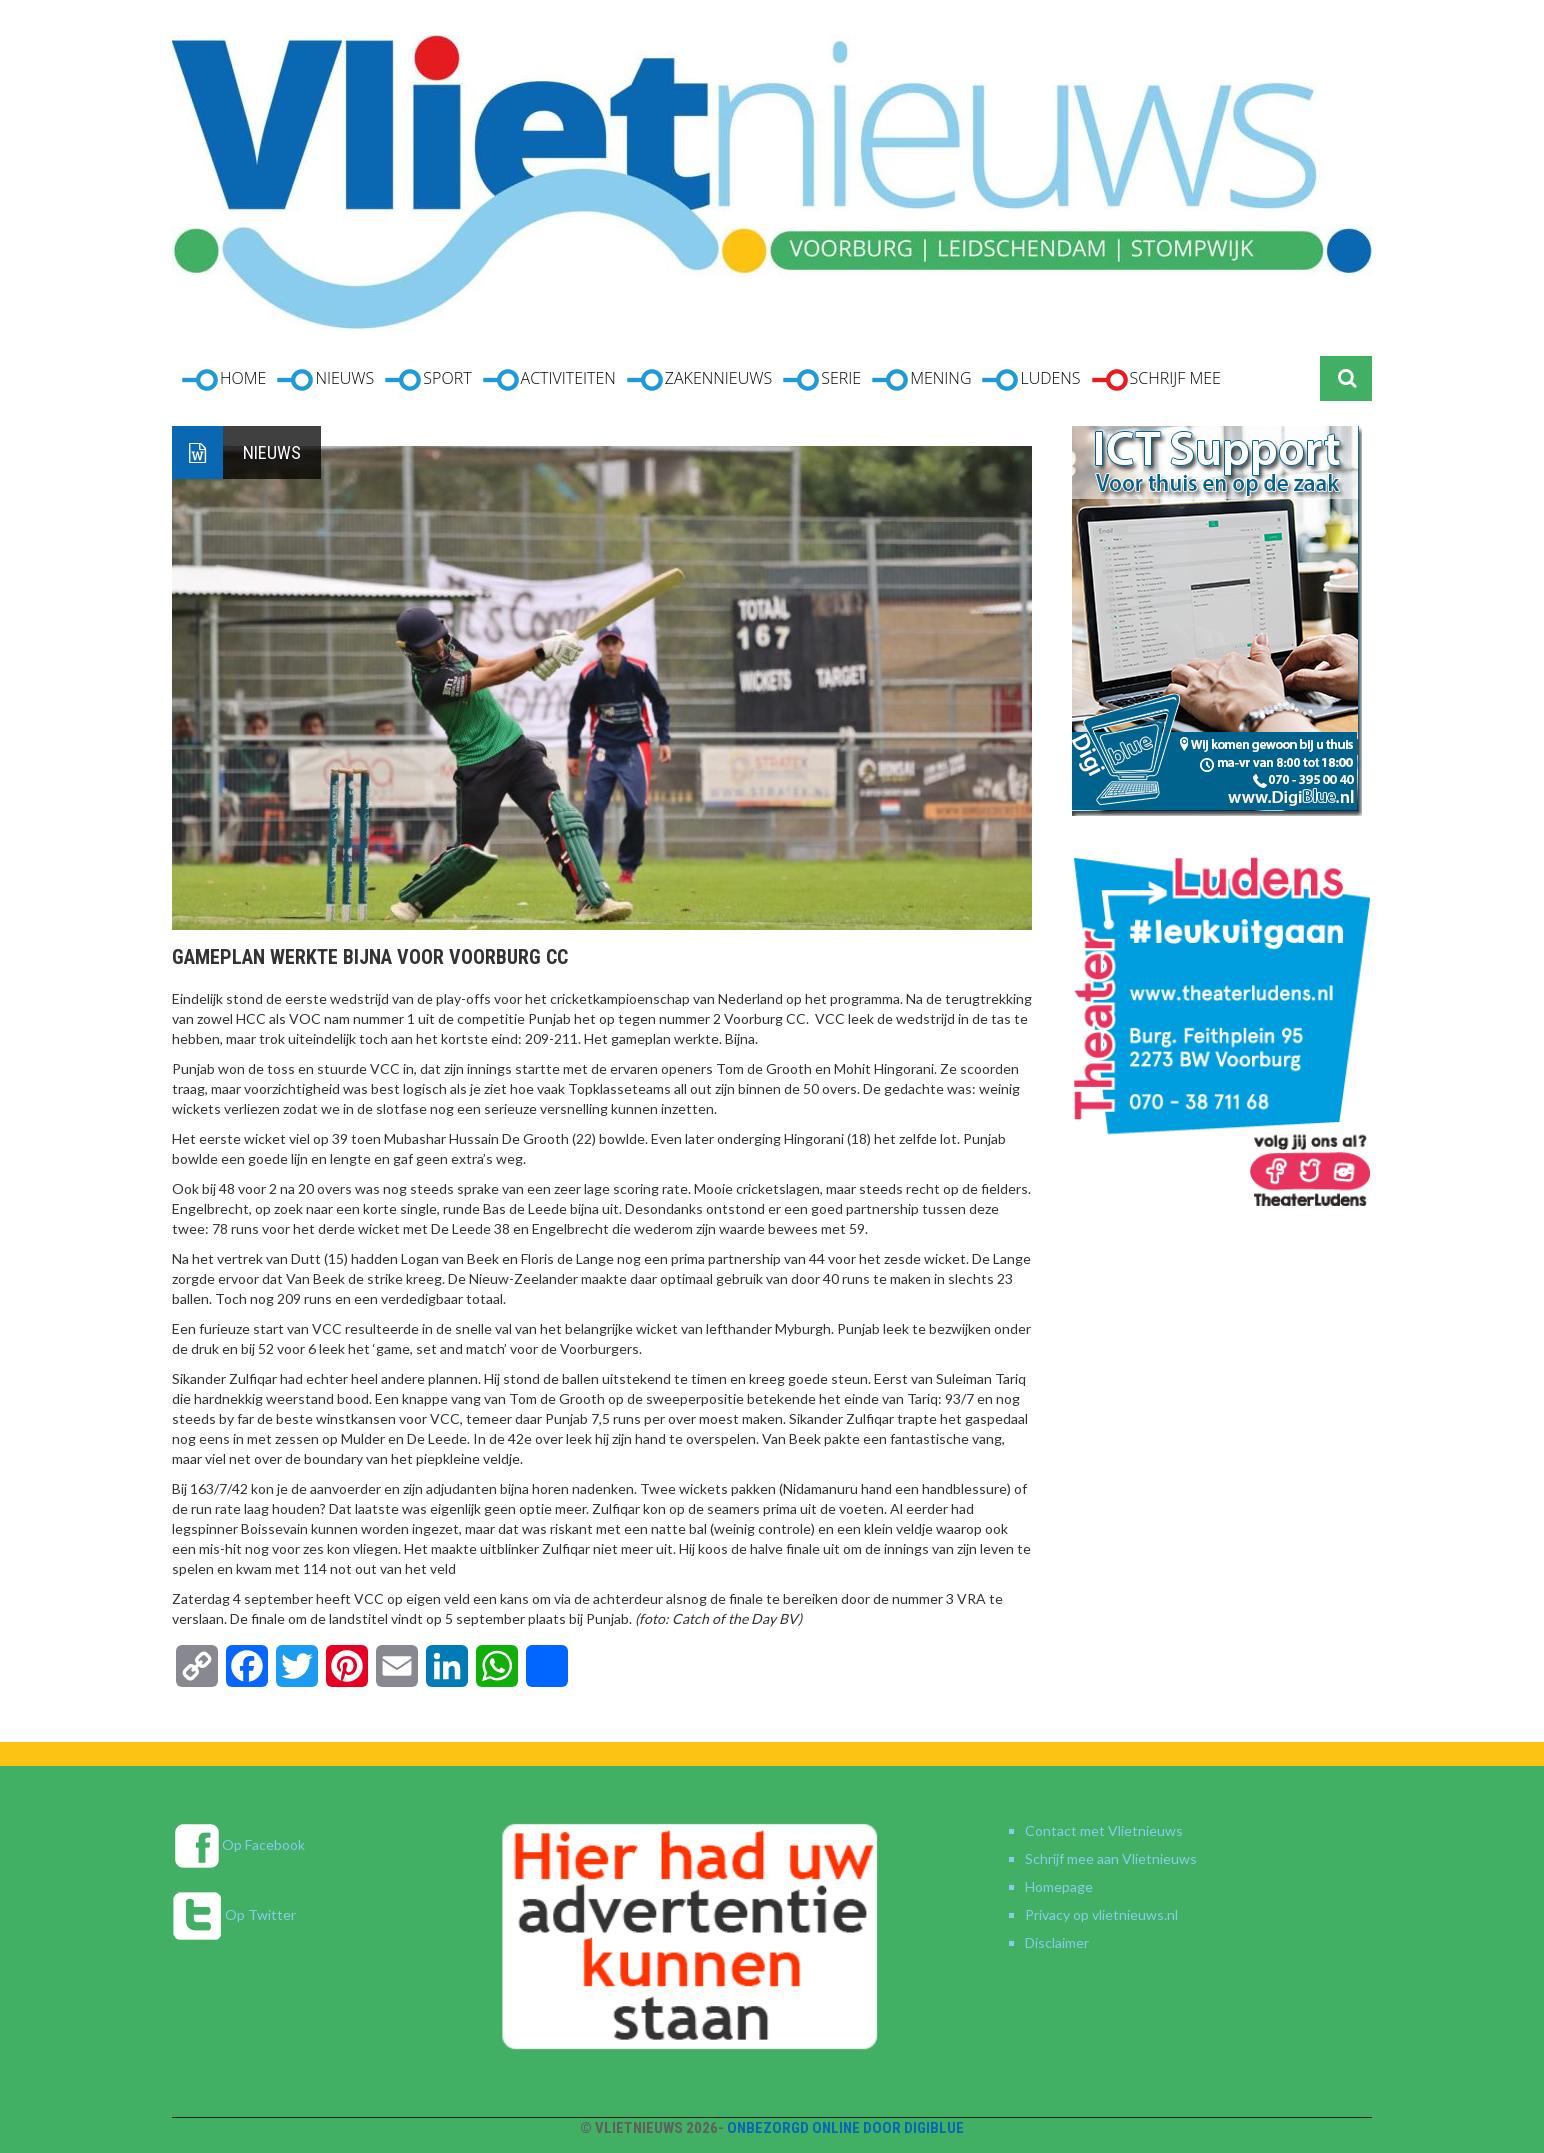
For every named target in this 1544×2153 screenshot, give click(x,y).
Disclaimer (1057, 1942)
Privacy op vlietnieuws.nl (1101, 1914)
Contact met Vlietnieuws (1104, 1830)
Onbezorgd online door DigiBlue (845, 2128)
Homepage (1059, 1886)
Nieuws (272, 452)
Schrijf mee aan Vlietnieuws (1111, 1858)
